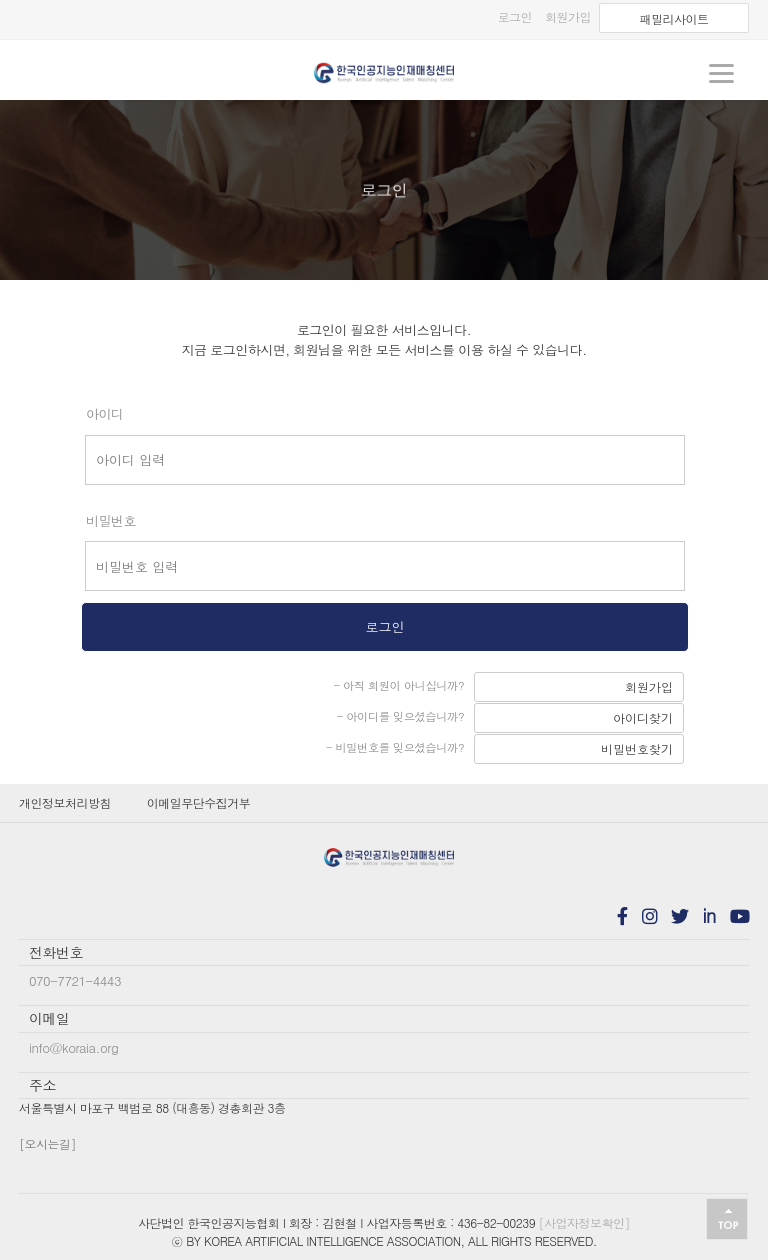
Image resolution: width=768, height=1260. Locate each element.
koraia (384, 73)
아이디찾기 (643, 717)
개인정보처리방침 (65, 802)
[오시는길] (47, 1143)
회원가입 (649, 686)
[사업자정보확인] (584, 1222)
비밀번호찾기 (637, 748)
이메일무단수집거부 (198, 802)
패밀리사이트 (674, 18)
